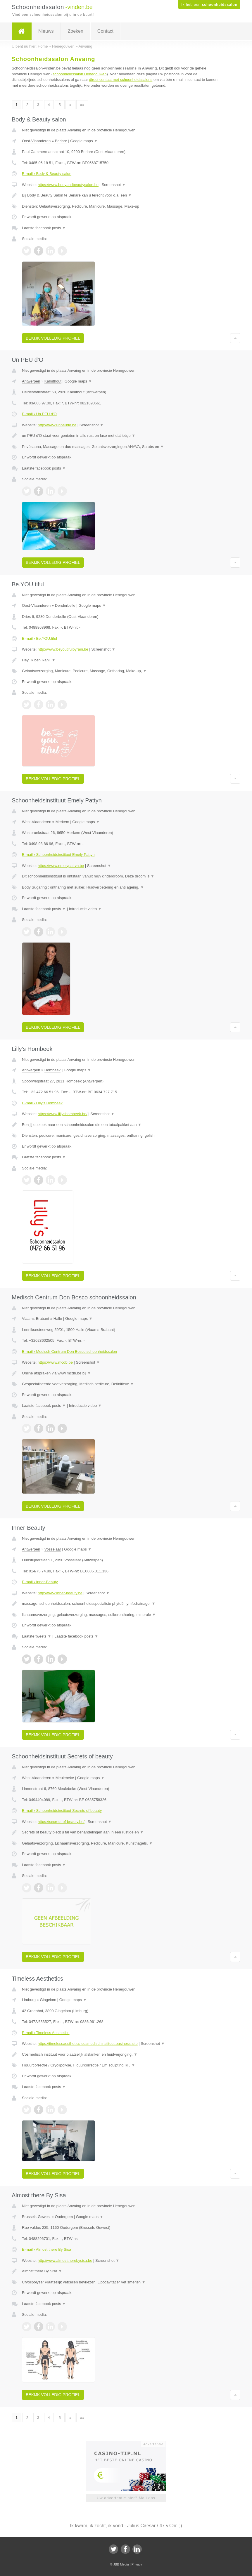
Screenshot (114, 184)
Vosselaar (52, 1549)
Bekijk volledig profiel (53, 338)
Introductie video (85, 909)
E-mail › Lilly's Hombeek (42, 1103)
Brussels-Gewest (36, 2217)
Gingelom (48, 2000)
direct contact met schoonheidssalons (121, 79)
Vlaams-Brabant (35, 1318)
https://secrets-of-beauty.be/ (61, 1821)
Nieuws (45, 31)
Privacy (137, 2564)
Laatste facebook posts (44, 228)
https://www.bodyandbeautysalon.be (68, 184)
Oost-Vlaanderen (36, 141)
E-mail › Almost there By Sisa (46, 2249)
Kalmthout (53, 381)
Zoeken (75, 31)
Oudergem (64, 2217)
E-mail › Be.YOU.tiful (39, 638)
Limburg (29, 2000)
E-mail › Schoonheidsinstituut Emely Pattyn (58, 854)
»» (82, 104)
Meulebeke (65, 1778)
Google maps (84, 141)
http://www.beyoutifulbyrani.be (63, 649)
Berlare (61, 141)
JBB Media (121, 2564)
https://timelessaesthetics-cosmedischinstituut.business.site (88, 2043)
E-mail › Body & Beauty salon (46, 173)
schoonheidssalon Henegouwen (79, 74)
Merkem (62, 822)
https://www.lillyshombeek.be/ (62, 1114)
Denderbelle (65, 605)
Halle (57, 1318)
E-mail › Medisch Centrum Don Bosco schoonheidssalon (69, 1351)
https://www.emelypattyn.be (61, 865)
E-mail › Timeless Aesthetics (46, 2033)
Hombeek (52, 1070)
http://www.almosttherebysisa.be (65, 2260)
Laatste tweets (36, 1636)
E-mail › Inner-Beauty (40, 1582)
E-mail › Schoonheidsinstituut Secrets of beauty (62, 1810)
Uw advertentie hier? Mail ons (126, 2498)
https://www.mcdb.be (55, 1362)
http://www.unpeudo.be (57, 425)
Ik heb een (209, 5)
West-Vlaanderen (36, 822)
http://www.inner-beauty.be (60, 1593)
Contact (105, 31)
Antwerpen (31, 381)
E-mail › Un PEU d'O (39, 414)
